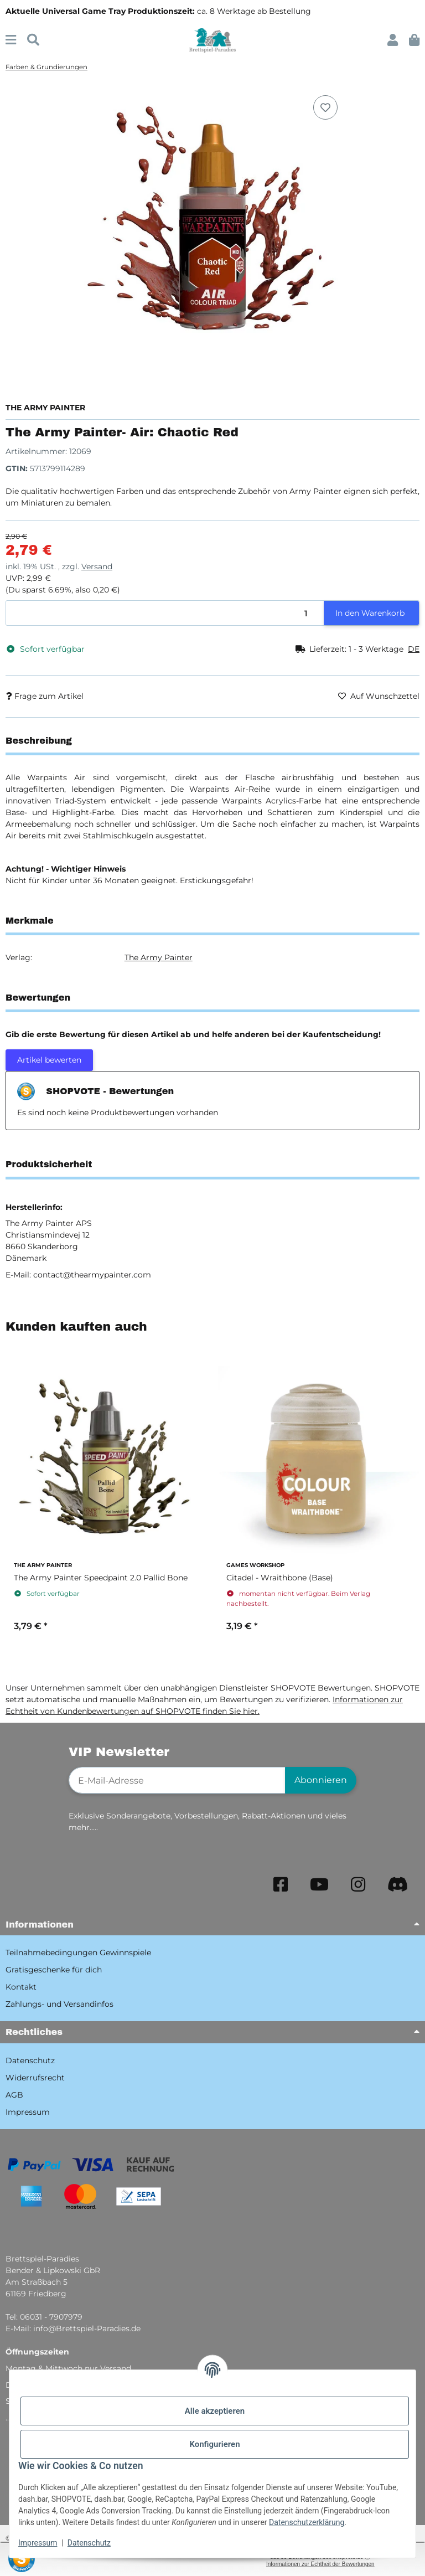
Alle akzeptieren (215, 2411)
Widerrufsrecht (35, 2078)
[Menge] (165, 613)
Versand (96, 566)
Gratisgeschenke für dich (54, 1970)
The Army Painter (159, 957)
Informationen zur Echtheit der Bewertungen (320, 2564)
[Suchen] (33, 40)
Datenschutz (89, 2542)
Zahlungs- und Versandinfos (59, 2004)
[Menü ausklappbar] (11, 40)
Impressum (37, 2542)
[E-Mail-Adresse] (177, 1780)
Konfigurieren (214, 2444)
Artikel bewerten (49, 1060)
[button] (392, 40)
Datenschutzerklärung (306, 2522)
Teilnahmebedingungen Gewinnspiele (78, 1952)
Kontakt (21, 1987)
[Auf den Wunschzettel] (325, 107)
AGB (14, 2095)
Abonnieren (320, 1780)
